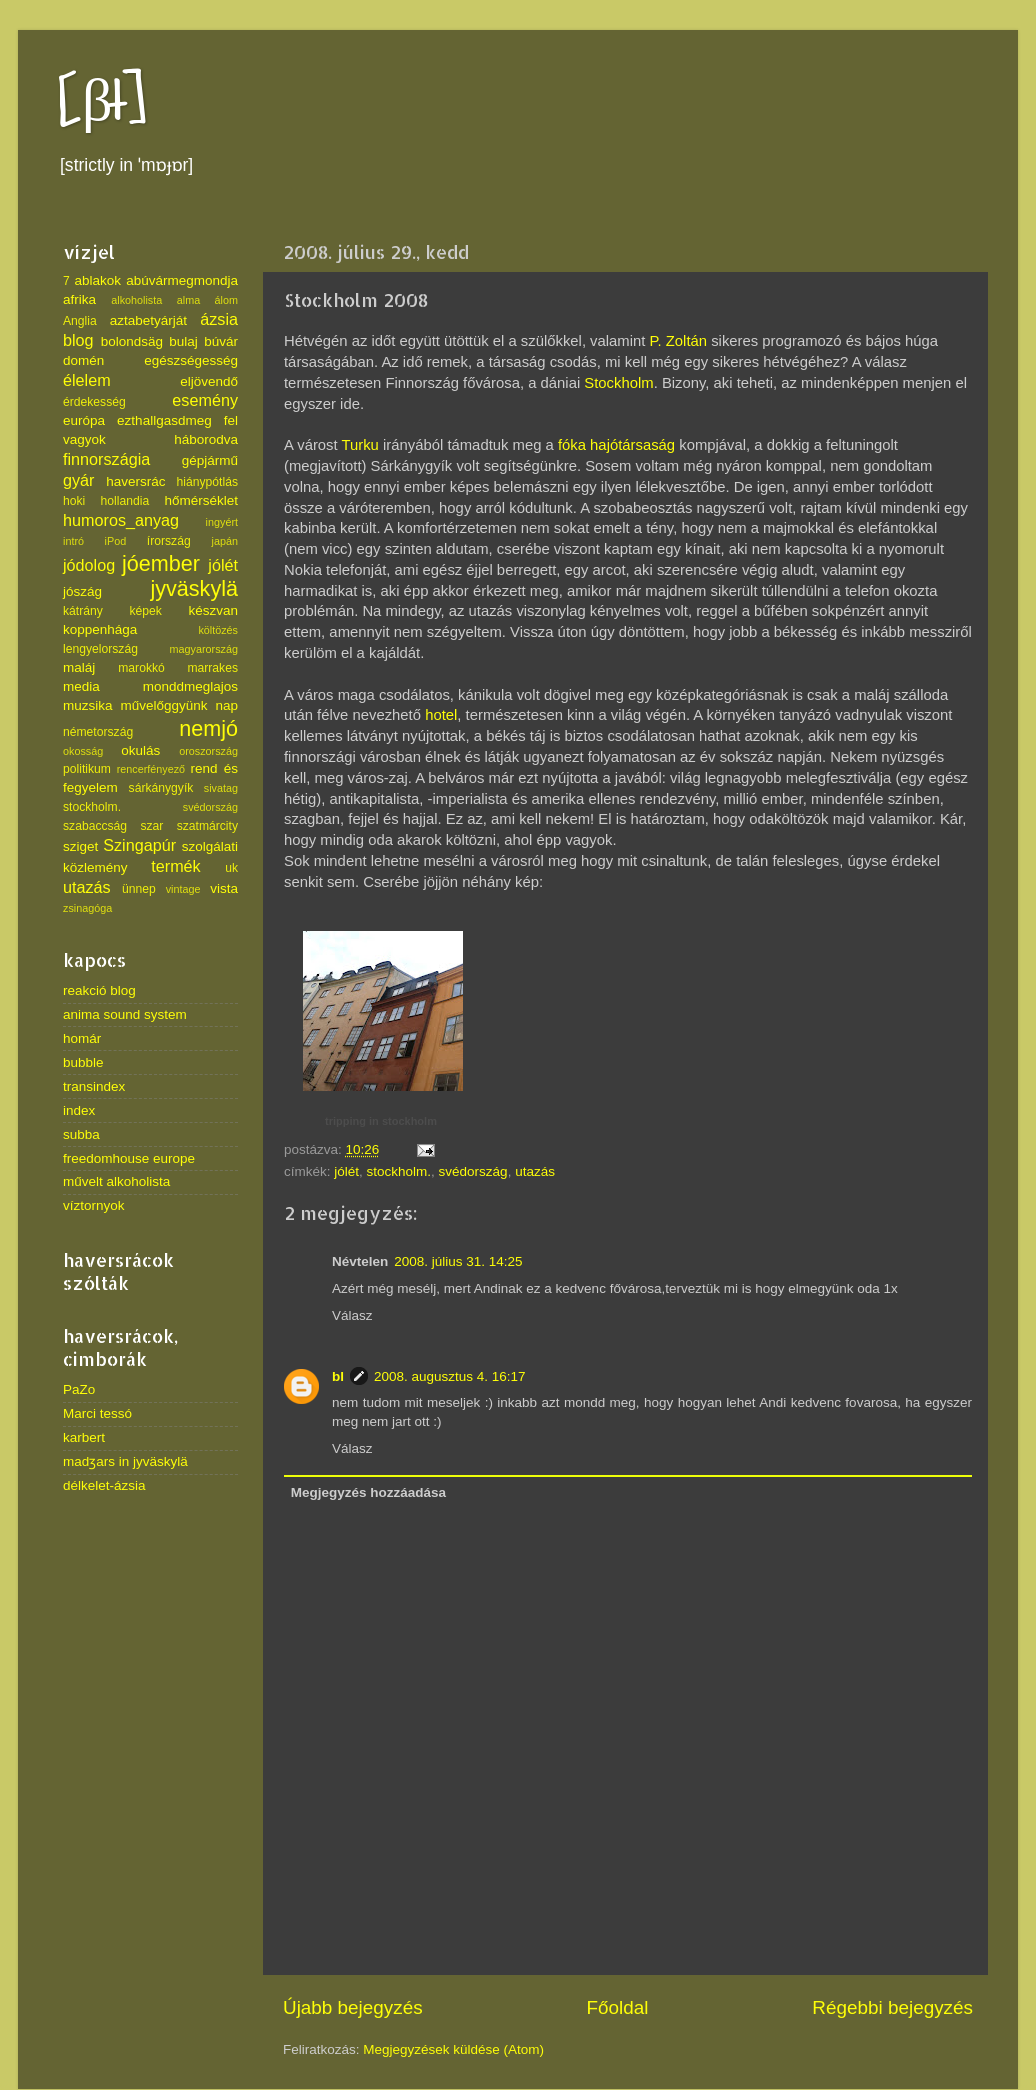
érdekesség (94, 402)
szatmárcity (207, 826)
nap (226, 705)
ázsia (219, 319)
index (79, 1110)
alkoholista (136, 300)
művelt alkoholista (116, 1181)
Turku (359, 445)
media (81, 686)
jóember (161, 563)
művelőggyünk (163, 705)
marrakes (212, 668)
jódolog (89, 565)
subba (81, 1134)
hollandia (125, 501)
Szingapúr (139, 845)
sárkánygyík (161, 788)
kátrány (83, 611)
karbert (84, 1437)
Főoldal (618, 2007)
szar (151, 826)
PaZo (79, 1389)
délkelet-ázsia (104, 1485)
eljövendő (209, 381)
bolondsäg (132, 341)
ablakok (98, 280)
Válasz (352, 1315)
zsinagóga (87, 908)
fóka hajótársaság (616, 445)
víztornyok (94, 1205)
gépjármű (210, 460)
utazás (535, 1171)
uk (231, 868)
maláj (79, 667)
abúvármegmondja (182, 280)
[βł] (102, 102)
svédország (473, 1171)
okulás (140, 750)
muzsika (88, 705)
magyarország (204, 649)
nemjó (208, 728)
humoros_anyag (121, 520)
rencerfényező (151, 769)
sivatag (221, 788)
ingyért (222, 522)
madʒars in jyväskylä (125, 1461)
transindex (94, 1086)
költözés (218, 630)
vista (224, 888)
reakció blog (99, 990)
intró (73, 541)
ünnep (139, 889)
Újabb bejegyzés (353, 2007)
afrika (79, 299)
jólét (346, 1171)
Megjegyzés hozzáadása (368, 1492)
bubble (83, 1062)
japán (225, 541)
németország (98, 732)
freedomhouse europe (129, 1158)
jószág (82, 591)
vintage (183, 889)
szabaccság (95, 826)
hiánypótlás (207, 482)
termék (175, 866)
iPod (116, 541)
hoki (74, 501)
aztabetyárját (148, 320)
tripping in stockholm (381, 1121)
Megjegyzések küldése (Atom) (453, 2049)
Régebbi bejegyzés (892, 2007)
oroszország (208, 751)
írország (169, 541)
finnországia (106, 459)
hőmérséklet (201, 500)
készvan (213, 610)
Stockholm (618, 383)
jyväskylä (194, 588)
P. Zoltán (679, 341)
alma (188, 300)
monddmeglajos (190, 686)
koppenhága (100, 629)
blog (78, 340)
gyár (79, 480)
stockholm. (399, 1171)
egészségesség (191, 360)
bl (338, 1376)
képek (145, 611)
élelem (87, 380)
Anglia (80, 321)
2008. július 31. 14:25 (458, 1261)
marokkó (141, 668)
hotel (441, 715)
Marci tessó (97, 1413)
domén (83, 360)
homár (82, 1038)
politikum (87, 769)
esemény (205, 400)
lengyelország (100, 649)
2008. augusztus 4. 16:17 (450, 1376)
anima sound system (125, 1014)
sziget (80, 846)
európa (84, 420)
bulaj (183, 341)
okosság (83, 751)
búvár (221, 341)
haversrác (135, 481)
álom (226, 300)
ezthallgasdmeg (164, 420)
